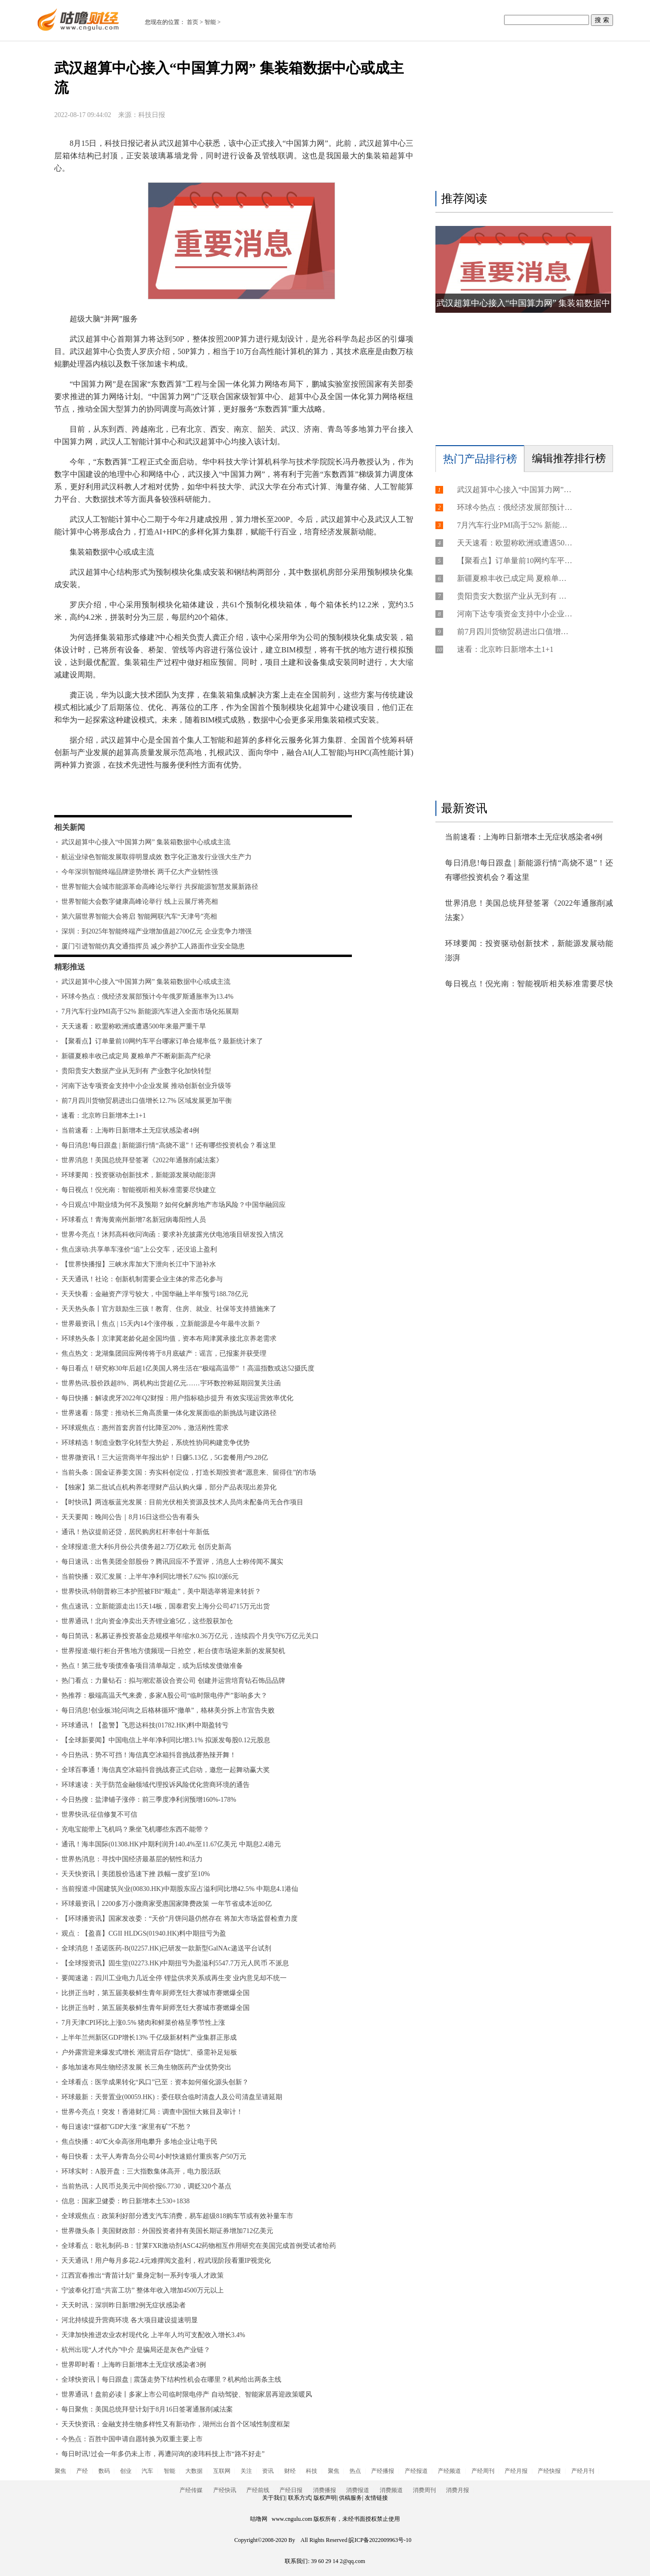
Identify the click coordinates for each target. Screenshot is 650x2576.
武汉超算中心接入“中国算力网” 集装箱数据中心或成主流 (145, 842)
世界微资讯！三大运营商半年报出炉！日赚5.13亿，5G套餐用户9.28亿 (164, 1457)
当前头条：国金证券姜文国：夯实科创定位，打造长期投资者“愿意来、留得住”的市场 (188, 1472)
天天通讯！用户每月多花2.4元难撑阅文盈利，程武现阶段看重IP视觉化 (166, 2260)
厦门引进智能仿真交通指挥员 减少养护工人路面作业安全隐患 (153, 946)
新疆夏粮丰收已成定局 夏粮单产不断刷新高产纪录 (136, 1056)
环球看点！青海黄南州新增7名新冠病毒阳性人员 (133, 1219)
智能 (210, 22)
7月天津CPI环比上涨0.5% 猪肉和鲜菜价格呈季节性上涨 (143, 2022)
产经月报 (516, 2471)
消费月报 (457, 2490)
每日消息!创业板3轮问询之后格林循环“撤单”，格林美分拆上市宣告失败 (168, 1710)
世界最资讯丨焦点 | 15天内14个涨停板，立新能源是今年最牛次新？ (161, 1323)
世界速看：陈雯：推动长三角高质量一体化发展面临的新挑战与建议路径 (169, 1413)
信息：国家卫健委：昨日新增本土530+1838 (125, 2201)
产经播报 (382, 2471)
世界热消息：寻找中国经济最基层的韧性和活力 (132, 1859)
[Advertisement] (522, 118)
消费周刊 (424, 2490)
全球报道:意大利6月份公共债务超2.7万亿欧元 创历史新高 (146, 1546)
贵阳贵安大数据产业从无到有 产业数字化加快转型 (136, 1071)
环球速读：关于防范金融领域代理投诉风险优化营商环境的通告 (155, 1784)
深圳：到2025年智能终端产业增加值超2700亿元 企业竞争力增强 (156, 931)
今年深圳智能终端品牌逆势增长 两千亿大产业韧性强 (139, 871)
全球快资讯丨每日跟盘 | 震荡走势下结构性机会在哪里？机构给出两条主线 (171, 2379)
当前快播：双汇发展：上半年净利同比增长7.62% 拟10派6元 (150, 1576)
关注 (246, 2471)
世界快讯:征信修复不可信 (99, 1814)
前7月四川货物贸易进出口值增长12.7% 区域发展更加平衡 (146, 1100)
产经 (82, 2471)
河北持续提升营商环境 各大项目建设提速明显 (129, 2320)
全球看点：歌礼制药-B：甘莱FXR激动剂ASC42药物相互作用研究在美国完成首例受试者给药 (198, 2245)
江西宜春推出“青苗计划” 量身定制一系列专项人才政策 (142, 2275)
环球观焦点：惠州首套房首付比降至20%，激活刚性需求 (145, 1427)
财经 (290, 2471)
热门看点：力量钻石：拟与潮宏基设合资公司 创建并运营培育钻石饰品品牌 (173, 1680)
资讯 (268, 2471)
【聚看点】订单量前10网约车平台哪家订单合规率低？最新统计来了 (162, 1041)
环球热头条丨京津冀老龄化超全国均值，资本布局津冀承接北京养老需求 (169, 1338)
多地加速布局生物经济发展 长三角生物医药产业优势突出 (146, 2067)
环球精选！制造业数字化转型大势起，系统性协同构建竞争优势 (155, 1442)
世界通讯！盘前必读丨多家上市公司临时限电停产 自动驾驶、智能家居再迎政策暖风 (186, 2394)
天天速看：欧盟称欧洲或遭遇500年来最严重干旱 (133, 1026)
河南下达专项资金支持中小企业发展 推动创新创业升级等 (146, 1085)
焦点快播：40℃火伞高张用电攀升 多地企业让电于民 (139, 2141)
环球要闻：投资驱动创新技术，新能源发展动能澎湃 (138, 1175)
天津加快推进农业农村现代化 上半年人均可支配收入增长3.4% (153, 2335)
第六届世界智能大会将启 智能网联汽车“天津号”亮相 (139, 916)
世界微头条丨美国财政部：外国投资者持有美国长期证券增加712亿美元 (167, 2230)
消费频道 (391, 2490)
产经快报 (549, 2471)
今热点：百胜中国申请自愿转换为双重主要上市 (132, 2439)
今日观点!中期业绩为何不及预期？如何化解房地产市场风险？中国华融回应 (173, 1204)
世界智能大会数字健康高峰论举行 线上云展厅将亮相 (139, 901)
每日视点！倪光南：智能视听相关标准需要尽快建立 (138, 1189)
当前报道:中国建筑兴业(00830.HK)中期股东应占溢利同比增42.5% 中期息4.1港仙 (179, 1888)
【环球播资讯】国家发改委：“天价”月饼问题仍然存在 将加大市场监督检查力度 (179, 1918)
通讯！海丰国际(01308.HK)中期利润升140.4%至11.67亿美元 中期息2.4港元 (171, 1844)
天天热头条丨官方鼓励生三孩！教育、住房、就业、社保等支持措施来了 (169, 1308)
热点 (355, 2471)
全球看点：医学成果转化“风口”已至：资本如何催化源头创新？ (155, 2082)
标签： (80, 792)
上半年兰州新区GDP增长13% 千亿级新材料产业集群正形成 (149, 2037)
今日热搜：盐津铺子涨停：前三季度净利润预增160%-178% (148, 1799)
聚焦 (60, 2471)
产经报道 (416, 2471)
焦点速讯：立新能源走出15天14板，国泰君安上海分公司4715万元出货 (165, 1606)
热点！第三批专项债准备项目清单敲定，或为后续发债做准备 (152, 1665)
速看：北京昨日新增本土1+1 (103, 1115)
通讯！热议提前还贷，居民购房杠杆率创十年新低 (135, 1532)
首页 (192, 22)
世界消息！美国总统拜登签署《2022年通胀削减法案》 (142, 1160)
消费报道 (357, 2490)
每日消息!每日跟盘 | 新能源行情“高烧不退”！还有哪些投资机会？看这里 (168, 1145)
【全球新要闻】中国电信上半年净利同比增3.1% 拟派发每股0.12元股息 (165, 1740)
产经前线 (257, 2490)
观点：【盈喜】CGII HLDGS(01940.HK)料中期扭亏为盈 (143, 1933)
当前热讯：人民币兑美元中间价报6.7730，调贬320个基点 (146, 2186)
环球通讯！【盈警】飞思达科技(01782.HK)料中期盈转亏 (145, 1725)
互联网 (221, 2471)
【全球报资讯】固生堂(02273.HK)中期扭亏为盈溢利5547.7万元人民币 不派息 (175, 1963)
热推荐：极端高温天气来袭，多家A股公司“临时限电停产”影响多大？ (164, 1695)
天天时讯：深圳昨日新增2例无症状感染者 (123, 2305)
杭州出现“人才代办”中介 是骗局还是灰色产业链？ (135, 2349)
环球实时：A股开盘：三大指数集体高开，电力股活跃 (141, 2171)
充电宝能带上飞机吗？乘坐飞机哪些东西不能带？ (135, 1829)
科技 (311, 2471)
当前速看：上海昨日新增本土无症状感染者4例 (130, 1130)
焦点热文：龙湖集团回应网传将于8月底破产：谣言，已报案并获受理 (163, 1353)
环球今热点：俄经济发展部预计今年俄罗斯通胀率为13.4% (147, 996)
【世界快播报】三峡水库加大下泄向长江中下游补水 (138, 1264)
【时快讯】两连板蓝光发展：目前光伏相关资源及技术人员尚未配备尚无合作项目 (182, 1502)
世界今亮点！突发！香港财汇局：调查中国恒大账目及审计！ (152, 2111)
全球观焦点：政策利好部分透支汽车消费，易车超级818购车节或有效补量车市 (177, 2216)
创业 (126, 2471)
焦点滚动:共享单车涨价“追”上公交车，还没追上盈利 (139, 1249)
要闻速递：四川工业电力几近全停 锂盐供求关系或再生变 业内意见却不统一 (174, 1978)
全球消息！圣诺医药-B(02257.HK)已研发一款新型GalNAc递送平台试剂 (166, 1948)
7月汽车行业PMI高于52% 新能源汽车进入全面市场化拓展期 (150, 1011)
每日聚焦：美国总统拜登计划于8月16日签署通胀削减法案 (147, 2409)
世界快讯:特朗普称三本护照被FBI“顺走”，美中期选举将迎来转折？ (161, 1591)
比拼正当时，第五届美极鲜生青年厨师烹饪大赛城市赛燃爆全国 (155, 1993)
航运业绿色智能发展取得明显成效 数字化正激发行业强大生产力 (156, 857)
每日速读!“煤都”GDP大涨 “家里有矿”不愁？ (126, 2126)
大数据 (194, 2471)
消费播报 (324, 2490)
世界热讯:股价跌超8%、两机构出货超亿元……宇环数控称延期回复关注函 (171, 1383)
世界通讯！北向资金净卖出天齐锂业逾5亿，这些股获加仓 (147, 1621)
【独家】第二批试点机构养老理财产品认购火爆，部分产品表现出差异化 (169, 1487)
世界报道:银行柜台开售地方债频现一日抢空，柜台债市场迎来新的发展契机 (173, 1650)
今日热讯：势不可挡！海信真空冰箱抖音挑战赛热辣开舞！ (148, 1755)
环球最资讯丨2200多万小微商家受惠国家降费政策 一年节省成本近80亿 (166, 1903)
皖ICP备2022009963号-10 (380, 2540)
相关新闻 (69, 827)
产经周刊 (482, 2471)
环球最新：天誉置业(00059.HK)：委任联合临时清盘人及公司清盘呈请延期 (171, 2097)
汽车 (147, 2471)
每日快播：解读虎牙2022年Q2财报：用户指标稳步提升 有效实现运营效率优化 (177, 1398)
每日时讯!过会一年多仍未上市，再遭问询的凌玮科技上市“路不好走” (163, 2454)
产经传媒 (191, 2490)
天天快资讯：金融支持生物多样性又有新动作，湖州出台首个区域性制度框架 (175, 2424)
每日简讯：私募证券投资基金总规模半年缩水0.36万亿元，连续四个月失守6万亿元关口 (190, 1636)
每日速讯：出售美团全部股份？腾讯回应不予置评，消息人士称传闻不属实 (172, 1561)
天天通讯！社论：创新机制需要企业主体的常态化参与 (142, 1279)
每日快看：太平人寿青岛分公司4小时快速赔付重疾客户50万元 (153, 2156)
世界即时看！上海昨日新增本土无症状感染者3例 (133, 2364)
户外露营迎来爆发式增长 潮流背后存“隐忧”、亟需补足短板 (149, 2052)
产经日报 (290, 2490)
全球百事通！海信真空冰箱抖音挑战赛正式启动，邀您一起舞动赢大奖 (165, 1769)
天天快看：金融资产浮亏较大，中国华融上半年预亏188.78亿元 (154, 1294)
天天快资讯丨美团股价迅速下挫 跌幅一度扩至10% (135, 1874)
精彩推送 (69, 967)
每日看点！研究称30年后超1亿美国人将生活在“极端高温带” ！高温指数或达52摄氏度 (187, 1368)
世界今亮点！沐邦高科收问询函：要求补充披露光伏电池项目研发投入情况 (172, 1234)
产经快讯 (224, 2490)
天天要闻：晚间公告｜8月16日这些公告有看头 (130, 1517)
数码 (104, 2471)
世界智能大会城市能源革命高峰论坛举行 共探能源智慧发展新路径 (159, 886)
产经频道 (449, 2471)
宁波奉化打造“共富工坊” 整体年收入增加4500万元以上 (142, 2290)
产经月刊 (582, 2471)
